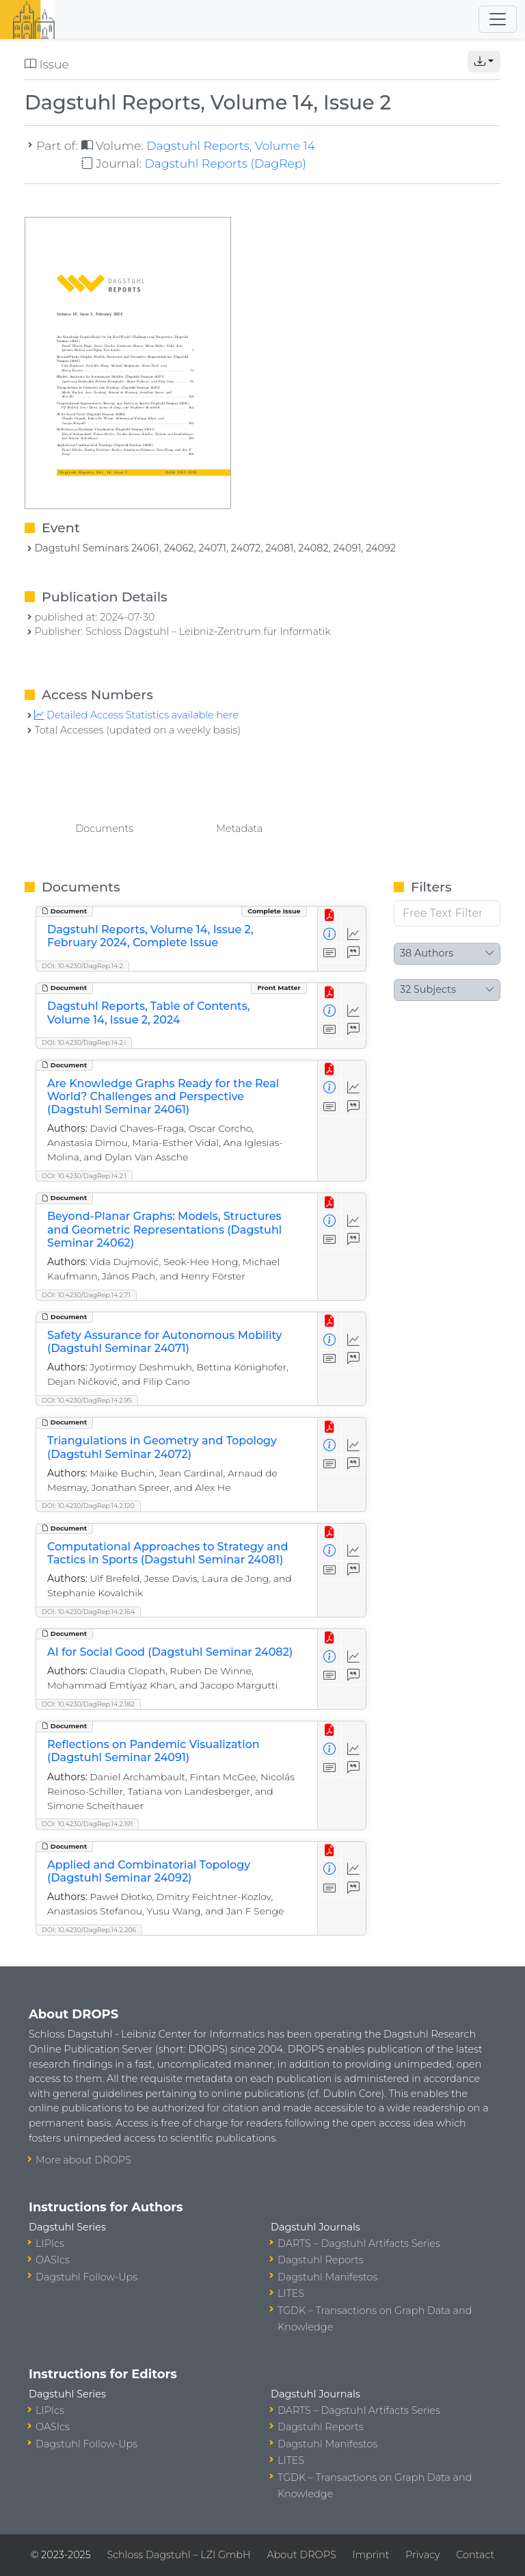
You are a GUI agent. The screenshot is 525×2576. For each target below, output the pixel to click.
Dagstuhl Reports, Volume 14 (230, 145)
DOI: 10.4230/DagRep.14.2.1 (84, 1176)
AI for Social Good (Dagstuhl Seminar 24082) (170, 1651)
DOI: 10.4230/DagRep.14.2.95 (87, 1400)
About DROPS (301, 2555)
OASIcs (53, 2260)
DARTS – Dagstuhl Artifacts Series (359, 2243)
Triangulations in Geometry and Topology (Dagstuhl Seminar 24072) (162, 1447)
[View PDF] (330, 916)
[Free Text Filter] (447, 913)
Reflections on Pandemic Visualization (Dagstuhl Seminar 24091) (153, 1751)
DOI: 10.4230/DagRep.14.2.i (84, 1042)
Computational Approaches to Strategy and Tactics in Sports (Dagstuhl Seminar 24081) (167, 1553)
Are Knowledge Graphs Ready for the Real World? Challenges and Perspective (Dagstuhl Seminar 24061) (163, 1096)
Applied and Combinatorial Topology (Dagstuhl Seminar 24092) (148, 1871)
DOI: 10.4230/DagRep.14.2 (82, 966)
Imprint (370, 2555)
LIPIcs (50, 2243)
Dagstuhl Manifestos (327, 2277)
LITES (291, 2293)
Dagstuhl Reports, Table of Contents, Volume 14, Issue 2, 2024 (148, 1013)
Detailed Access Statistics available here (136, 715)
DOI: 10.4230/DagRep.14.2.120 (88, 1505)
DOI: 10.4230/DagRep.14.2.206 (89, 1930)
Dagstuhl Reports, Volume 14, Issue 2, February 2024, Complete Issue (150, 936)
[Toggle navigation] (498, 19)
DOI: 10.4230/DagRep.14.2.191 (87, 1823)
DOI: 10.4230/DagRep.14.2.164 (88, 1611)
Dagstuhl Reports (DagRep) (225, 163)
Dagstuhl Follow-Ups (86, 2277)
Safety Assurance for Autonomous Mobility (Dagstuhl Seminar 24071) (164, 1342)
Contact (475, 2555)
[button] (484, 62)
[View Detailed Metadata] (330, 934)
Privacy (422, 2555)
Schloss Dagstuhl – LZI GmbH (178, 2555)
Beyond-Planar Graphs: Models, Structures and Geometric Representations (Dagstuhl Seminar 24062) (164, 1229)
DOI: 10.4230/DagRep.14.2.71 (86, 1295)
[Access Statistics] (354, 934)
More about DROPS (83, 2160)
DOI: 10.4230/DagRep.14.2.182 (88, 1704)
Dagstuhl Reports (321, 2260)
